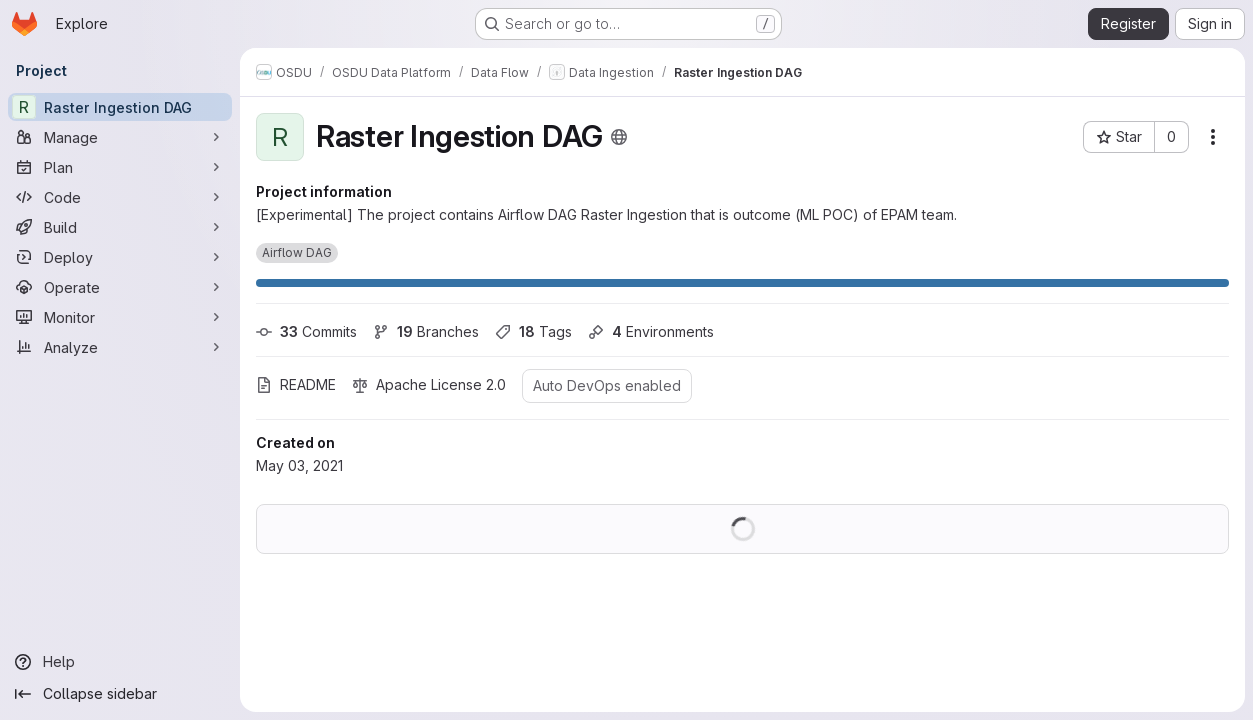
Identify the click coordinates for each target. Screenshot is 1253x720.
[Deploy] (120, 257)
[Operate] (120, 287)
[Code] (120, 197)
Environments (651, 331)
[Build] (120, 227)
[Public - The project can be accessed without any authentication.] (619, 137)
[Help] (120, 662)
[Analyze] (120, 347)
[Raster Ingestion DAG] (120, 107)
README (296, 384)
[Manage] (120, 137)
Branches (426, 331)
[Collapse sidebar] (120, 694)
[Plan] (120, 167)
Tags (533, 331)
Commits (306, 331)
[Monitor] (120, 317)
